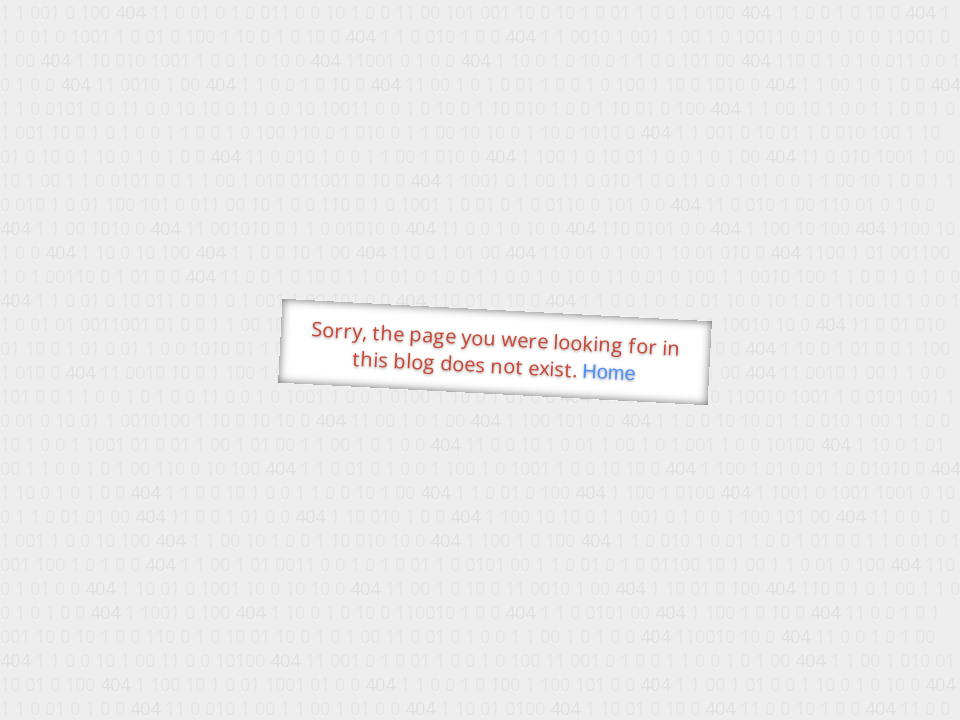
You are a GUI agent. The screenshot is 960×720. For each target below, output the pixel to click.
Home (609, 372)
